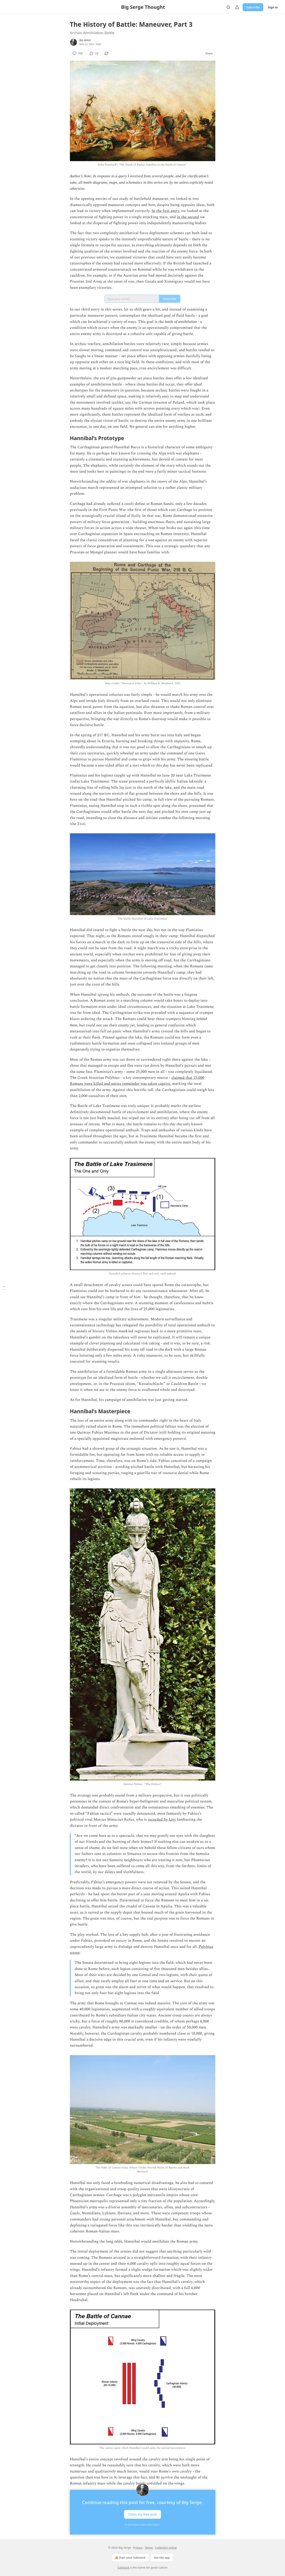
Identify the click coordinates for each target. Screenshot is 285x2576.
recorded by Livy (162, 1819)
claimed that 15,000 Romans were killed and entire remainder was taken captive (137, 1081)
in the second (188, 217)
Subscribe (253, 7)
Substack (123, 2567)
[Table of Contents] (4, 1288)
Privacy (138, 2547)
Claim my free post (142, 2514)
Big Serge (85, 40)
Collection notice (166, 2547)
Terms (149, 2547)
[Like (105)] (77, 53)
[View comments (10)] (94, 53)
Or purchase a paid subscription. (142, 2524)
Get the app (162, 2557)
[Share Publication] (237, 7)
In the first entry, (166, 211)
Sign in (273, 7)
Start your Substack (129, 2557)
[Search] (228, 7)
